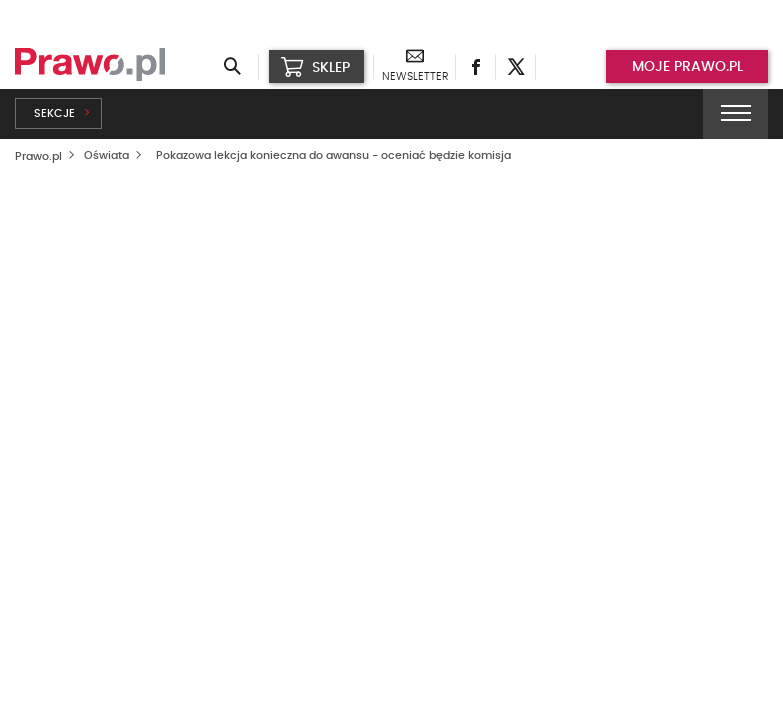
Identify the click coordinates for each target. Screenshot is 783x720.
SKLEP (315, 67)
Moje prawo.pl (687, 67)
